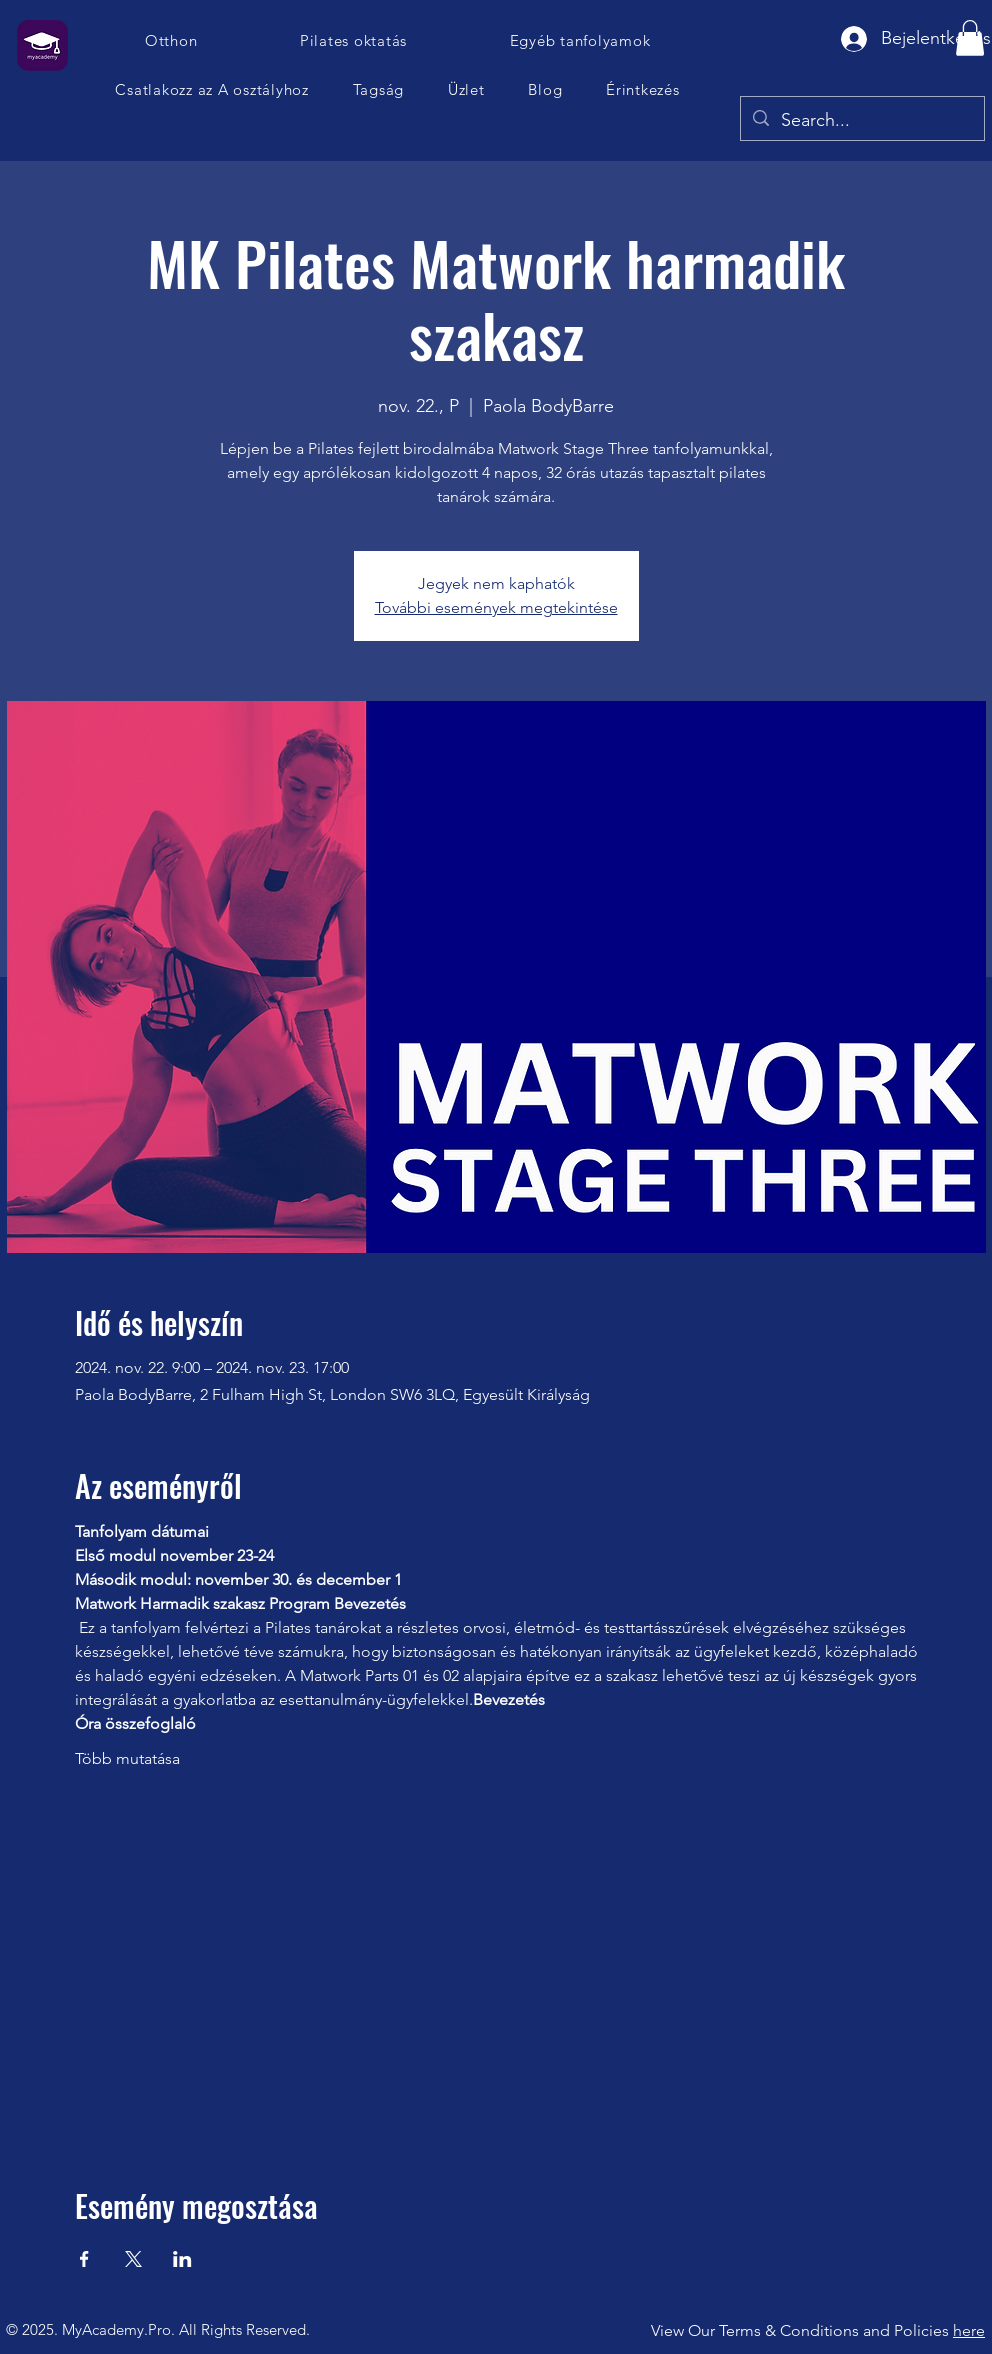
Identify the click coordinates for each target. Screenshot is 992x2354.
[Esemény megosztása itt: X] (133, 2259)
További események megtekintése (496, 607)
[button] (212, 89)
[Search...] (861, 121)
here (969, 2330)
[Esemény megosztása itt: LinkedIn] (182, 2259)
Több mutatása (127, 1758)
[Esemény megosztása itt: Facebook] (84, 2259)
